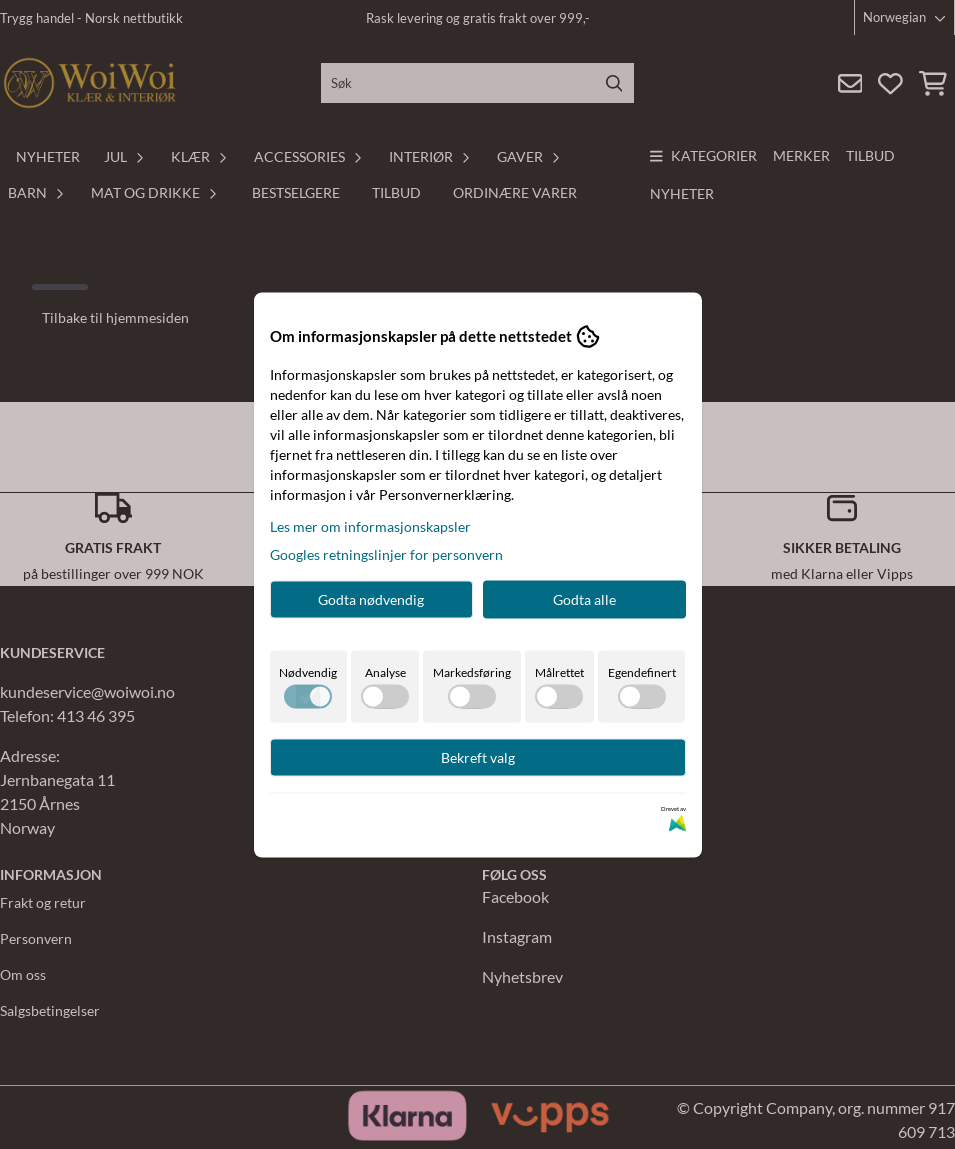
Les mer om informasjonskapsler (370, 525)
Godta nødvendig (371, 598)
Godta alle (584, 598)
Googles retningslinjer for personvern (386, 553)
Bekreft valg (478, 756)
